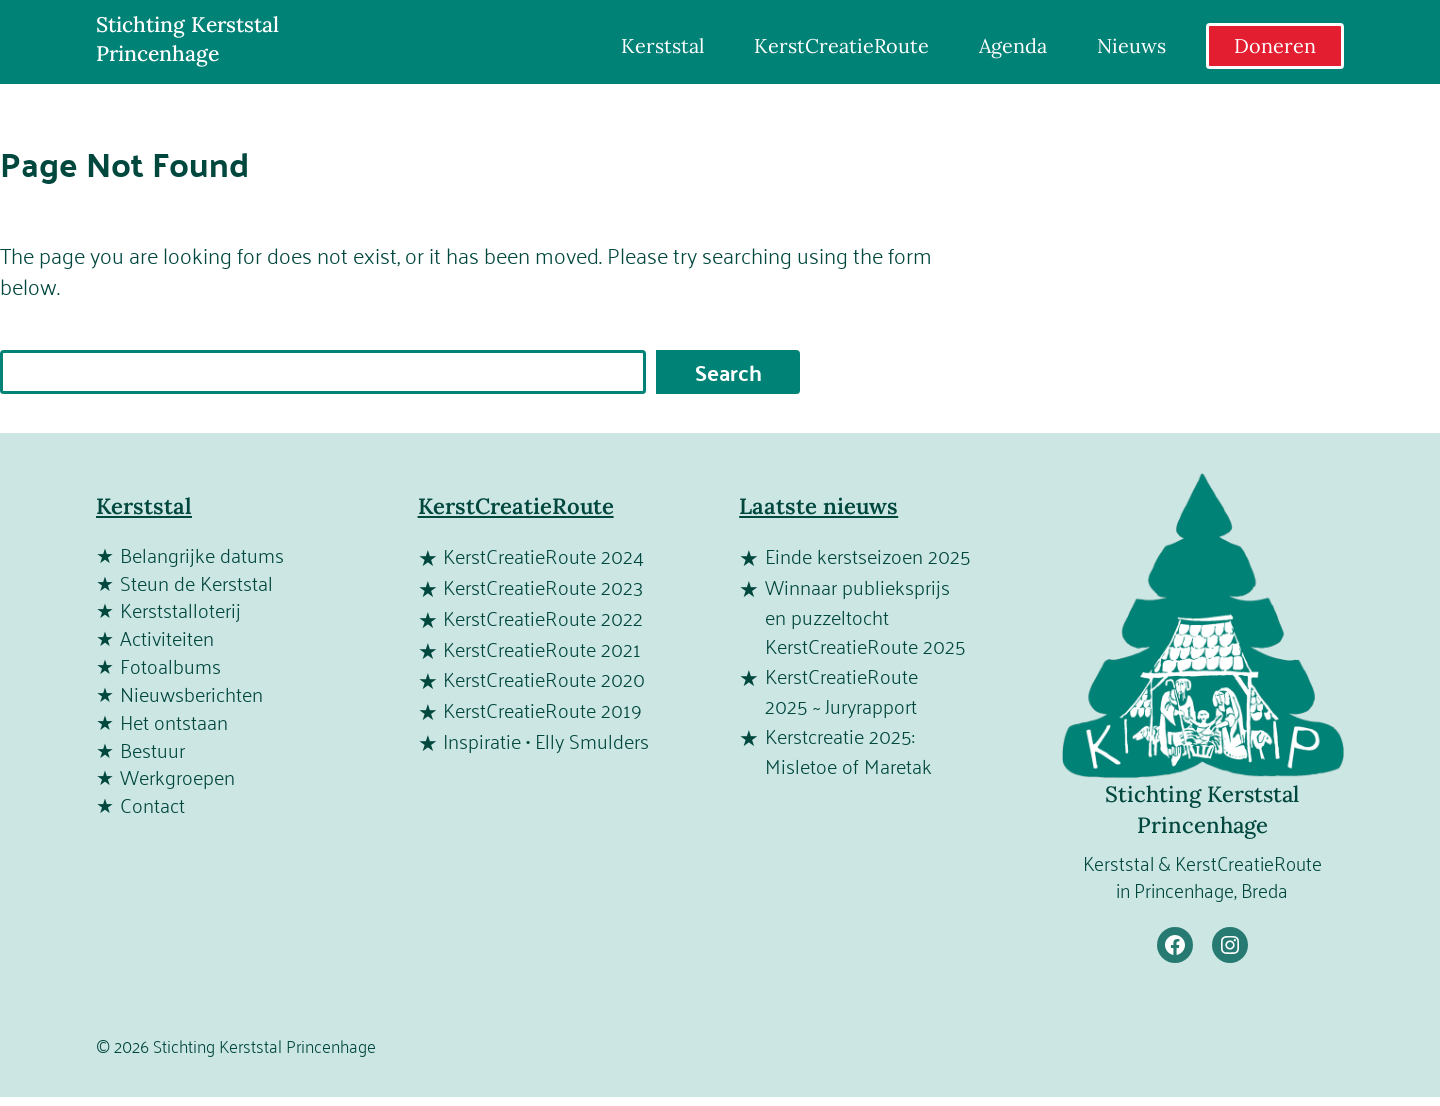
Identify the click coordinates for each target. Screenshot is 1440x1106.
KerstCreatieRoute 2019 (542, 711)
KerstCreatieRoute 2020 (544, 680)
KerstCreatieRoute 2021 (542, 650)
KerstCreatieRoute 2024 (543, 557)
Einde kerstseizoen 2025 (868, 557)
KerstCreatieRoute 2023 (543, 588)
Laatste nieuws (818, 506)
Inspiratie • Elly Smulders (546, 742)
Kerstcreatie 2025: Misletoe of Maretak (848, 752)
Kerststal (144, 506)
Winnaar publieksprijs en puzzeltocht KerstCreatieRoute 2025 (865, 617)
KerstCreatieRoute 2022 (543, 619)
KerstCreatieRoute (516, 506)
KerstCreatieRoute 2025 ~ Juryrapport (841, 692)
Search (728, 372)
